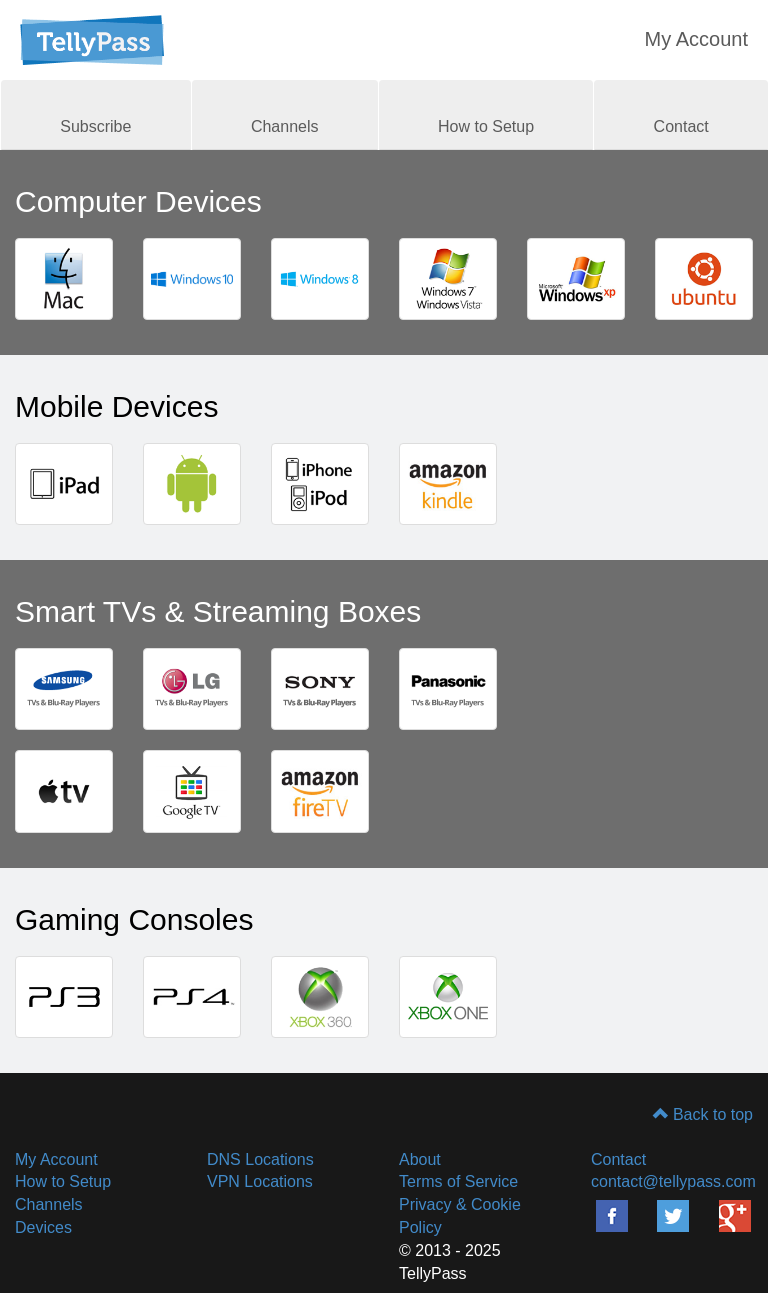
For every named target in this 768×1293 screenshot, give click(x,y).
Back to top (703, 1114)
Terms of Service (458, 1181)
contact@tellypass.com (673, 1181)
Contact (681, 126)
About (420, 1159)
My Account (696, 39)
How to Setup (486, 126)
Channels (285, 126)
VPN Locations (260, 1181)
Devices (43, 1227)
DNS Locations (260, 1159)
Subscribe (95, 126)
